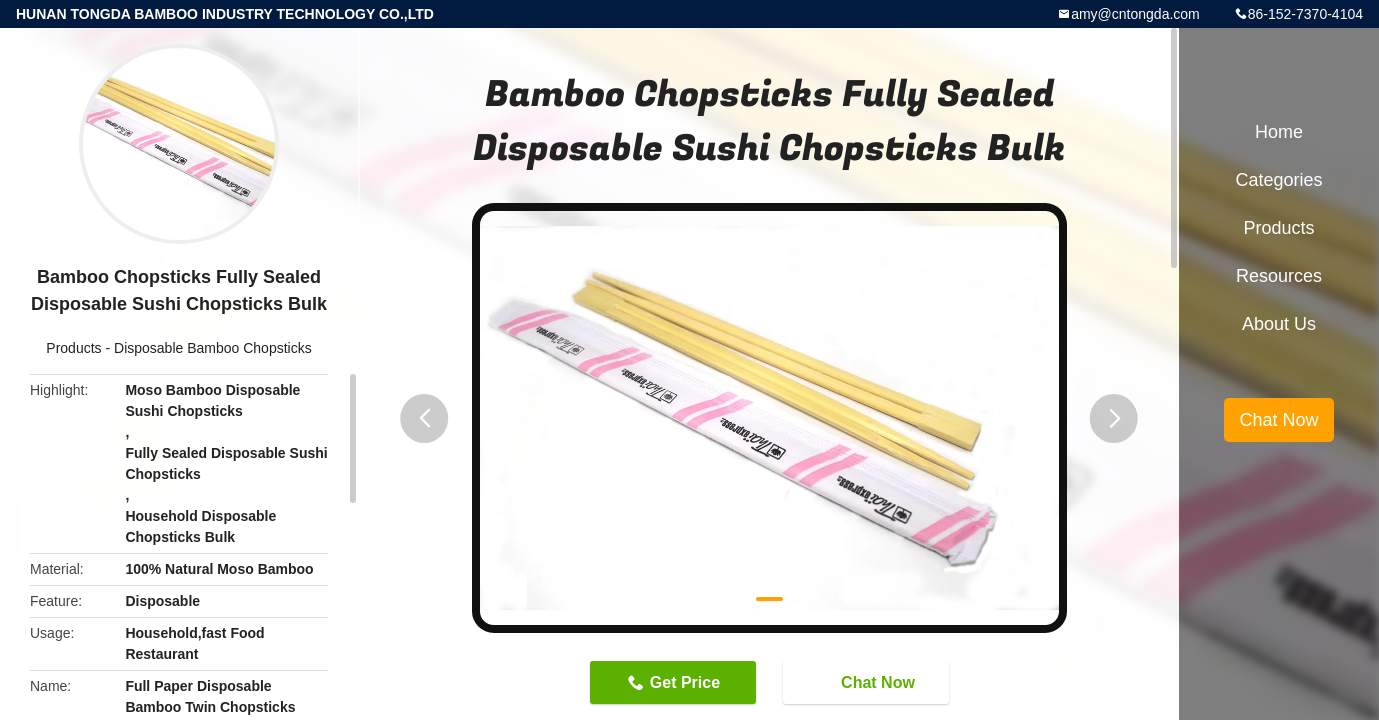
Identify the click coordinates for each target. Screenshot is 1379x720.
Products (73, 348)
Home (1279, 132)
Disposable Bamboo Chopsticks (213, 348)
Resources (1279, 276)
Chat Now (868, 681)
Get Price (685, 682)
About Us (1279, 324)
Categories (1278, 180)
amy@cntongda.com (1135, 14)
